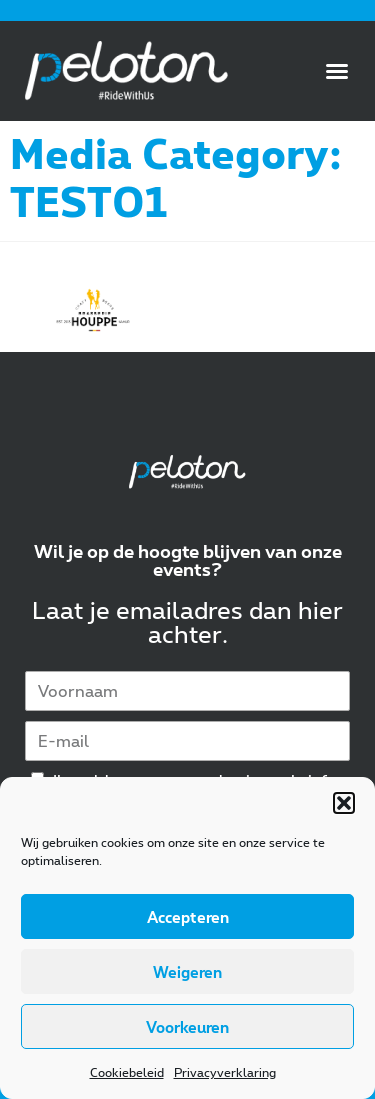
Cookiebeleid (127, 1072)
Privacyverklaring (225, 1072)
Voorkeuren (187, 1027)
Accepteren (188, 917)
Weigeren (187, 972)
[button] (344, 803)
